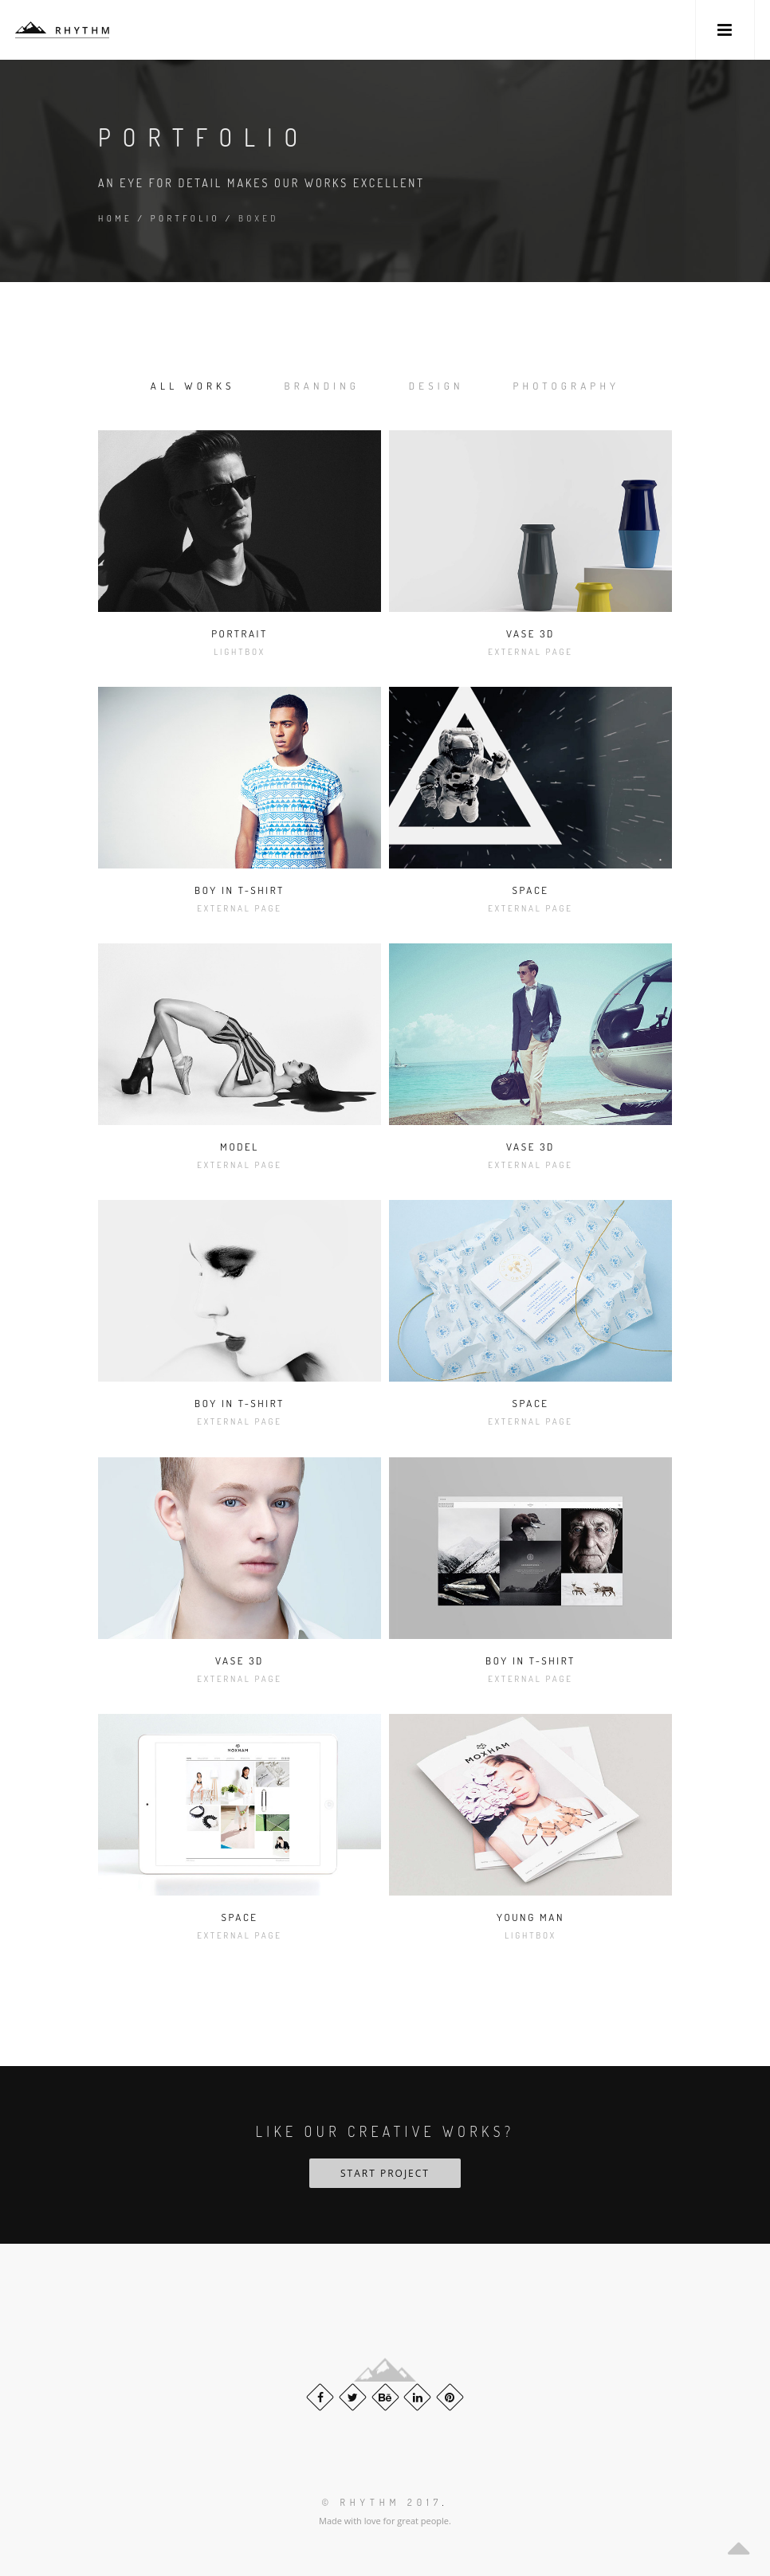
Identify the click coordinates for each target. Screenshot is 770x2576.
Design (436, 385)
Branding (322, 385)
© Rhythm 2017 (381, 2502)
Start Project (385, 2173)
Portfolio (185, 218)
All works (193, 385)
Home (115, 218)
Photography (566, 385)
